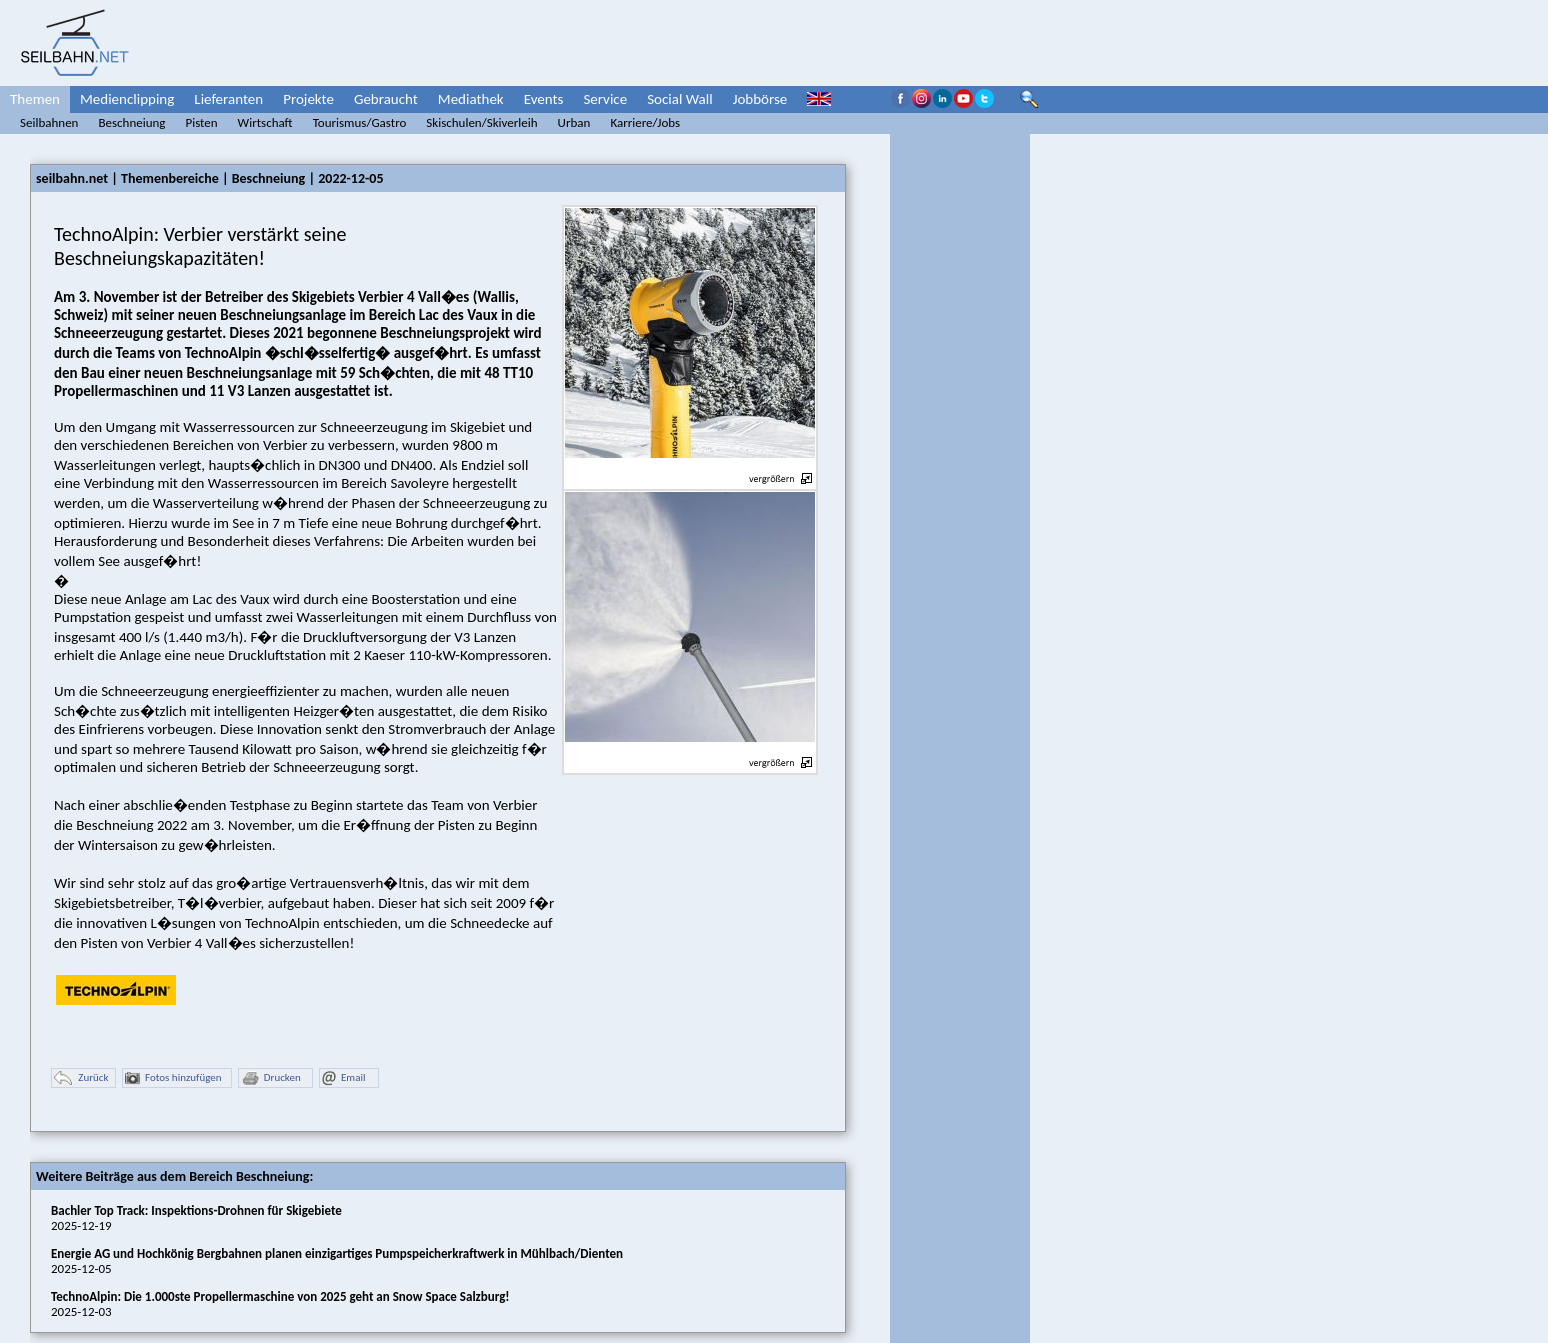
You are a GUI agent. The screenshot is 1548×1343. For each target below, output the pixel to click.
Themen (35, 99)
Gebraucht (386, 99)
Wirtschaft (265, 122)
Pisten (201, 122)
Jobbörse (760, 99)
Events (544, 99)
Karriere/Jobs (645, 122)
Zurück (81, 1078)
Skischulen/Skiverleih (481, 122)
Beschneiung (131, 122)
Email (343, 1078)
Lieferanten (228, 99)
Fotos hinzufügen (173, 1078)
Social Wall (680, 99)
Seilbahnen (49, 122)
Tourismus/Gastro (360, 122)
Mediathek (471, 99)
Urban (574, 122)
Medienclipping (127, 99)
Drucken (271, 1078)
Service (605, 99)
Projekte (308, 99)
